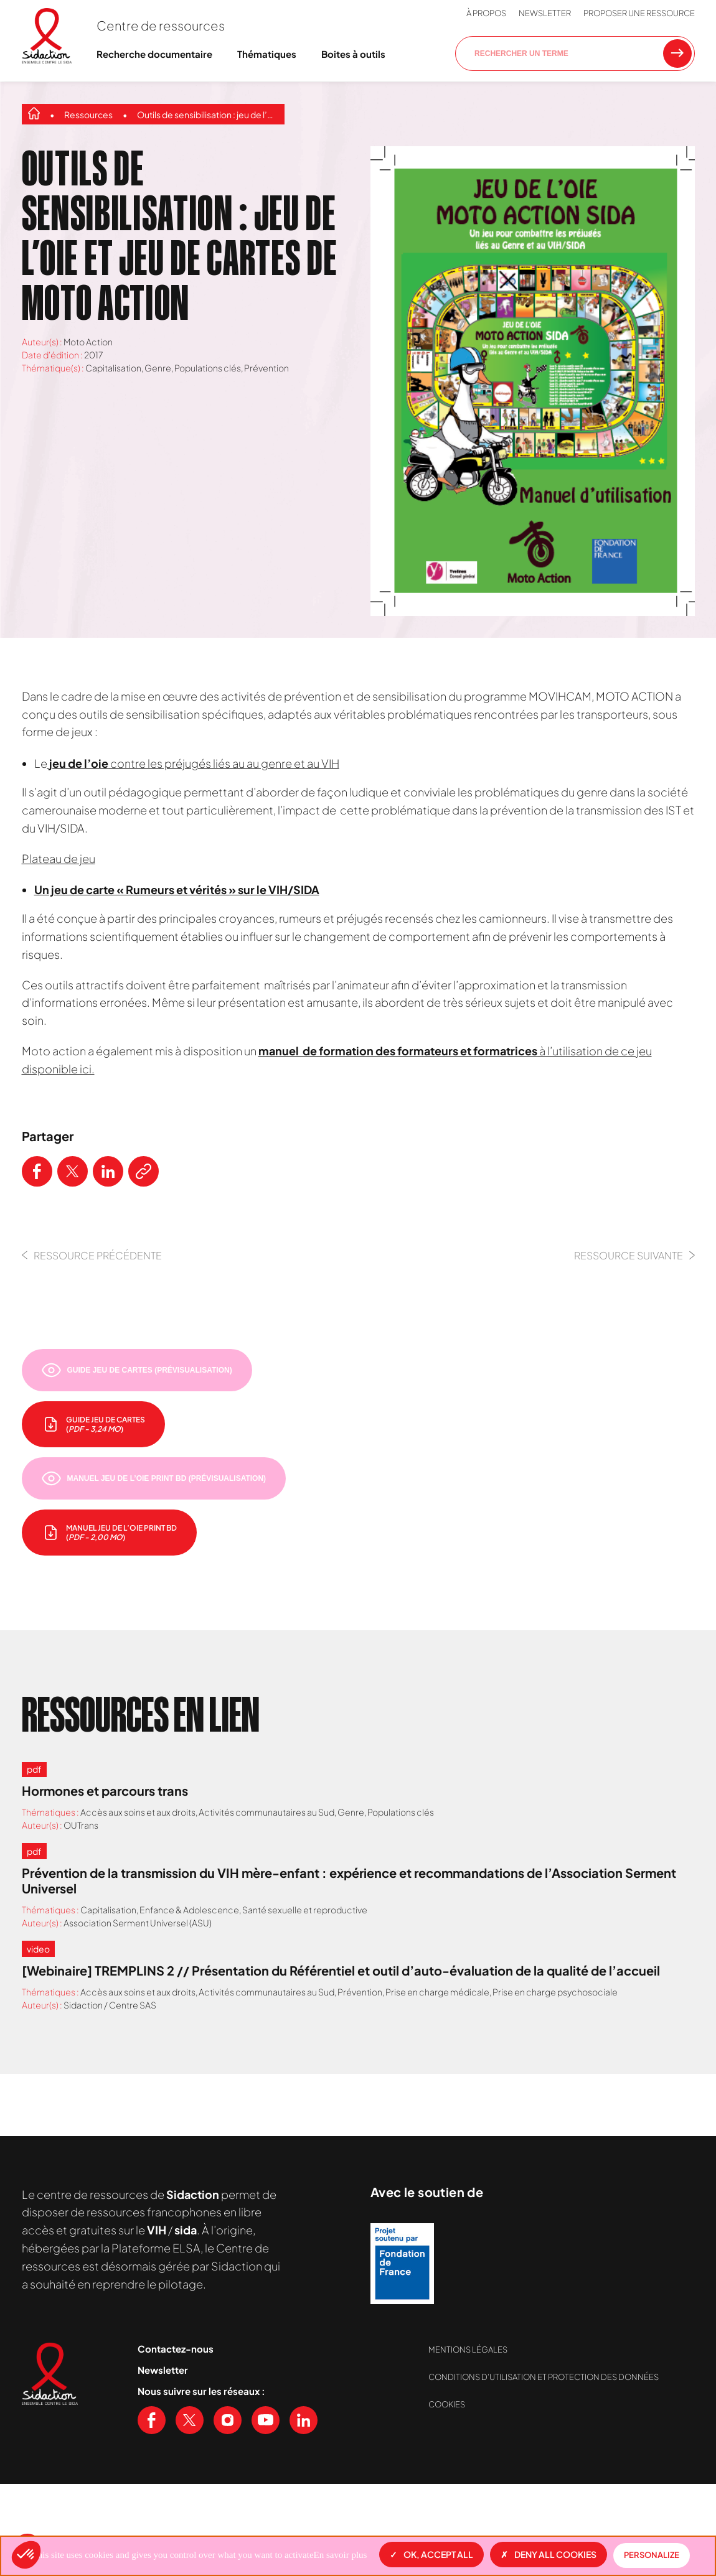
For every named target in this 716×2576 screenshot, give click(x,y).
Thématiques (266, 54)
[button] (26, 2555)
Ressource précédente (92, 1255)
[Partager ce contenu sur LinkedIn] (108, 1171)
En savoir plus (340, 2555)
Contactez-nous (176, 2348)
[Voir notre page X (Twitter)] (190, 2420)
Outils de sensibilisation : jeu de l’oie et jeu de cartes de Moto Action (207, 114)
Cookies (446, 2404)
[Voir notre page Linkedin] (304, 2420)
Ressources (88, 114)
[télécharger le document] (93, 1424)
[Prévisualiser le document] (137, 1370)
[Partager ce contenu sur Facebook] (37, 1171)
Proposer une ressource (639, 13)
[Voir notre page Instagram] (228, 2420)
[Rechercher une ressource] (677, 53)
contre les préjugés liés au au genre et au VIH (193, 763)
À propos (486, 13)
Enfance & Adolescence (189, 1909)
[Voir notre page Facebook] (152, 2420)
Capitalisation (113, 367)
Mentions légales (467, 2349)
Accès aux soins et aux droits (137, 1812)
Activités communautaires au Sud (266, 1812)
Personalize (651, 2555)
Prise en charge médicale (437, 1991)
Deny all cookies (548, 2554)
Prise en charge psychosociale (555, 1991)
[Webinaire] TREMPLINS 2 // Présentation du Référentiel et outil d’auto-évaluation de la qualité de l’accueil (341, 1970)
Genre (157, 367)
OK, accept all (431, 2554)
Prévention (266, 367)
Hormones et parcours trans (105, 1790)
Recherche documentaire (154, 54)
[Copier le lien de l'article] (143, 1171)
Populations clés (207, 367)
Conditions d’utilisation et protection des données (543, 2377)
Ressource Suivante (634, 1255)
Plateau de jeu (58, 858)
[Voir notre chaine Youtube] (266, 2420)
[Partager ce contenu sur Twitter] (72, 1171)
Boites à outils (353, 54)
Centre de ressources (161, 25)
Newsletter (545, 13)
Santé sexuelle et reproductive (304, 1909)
